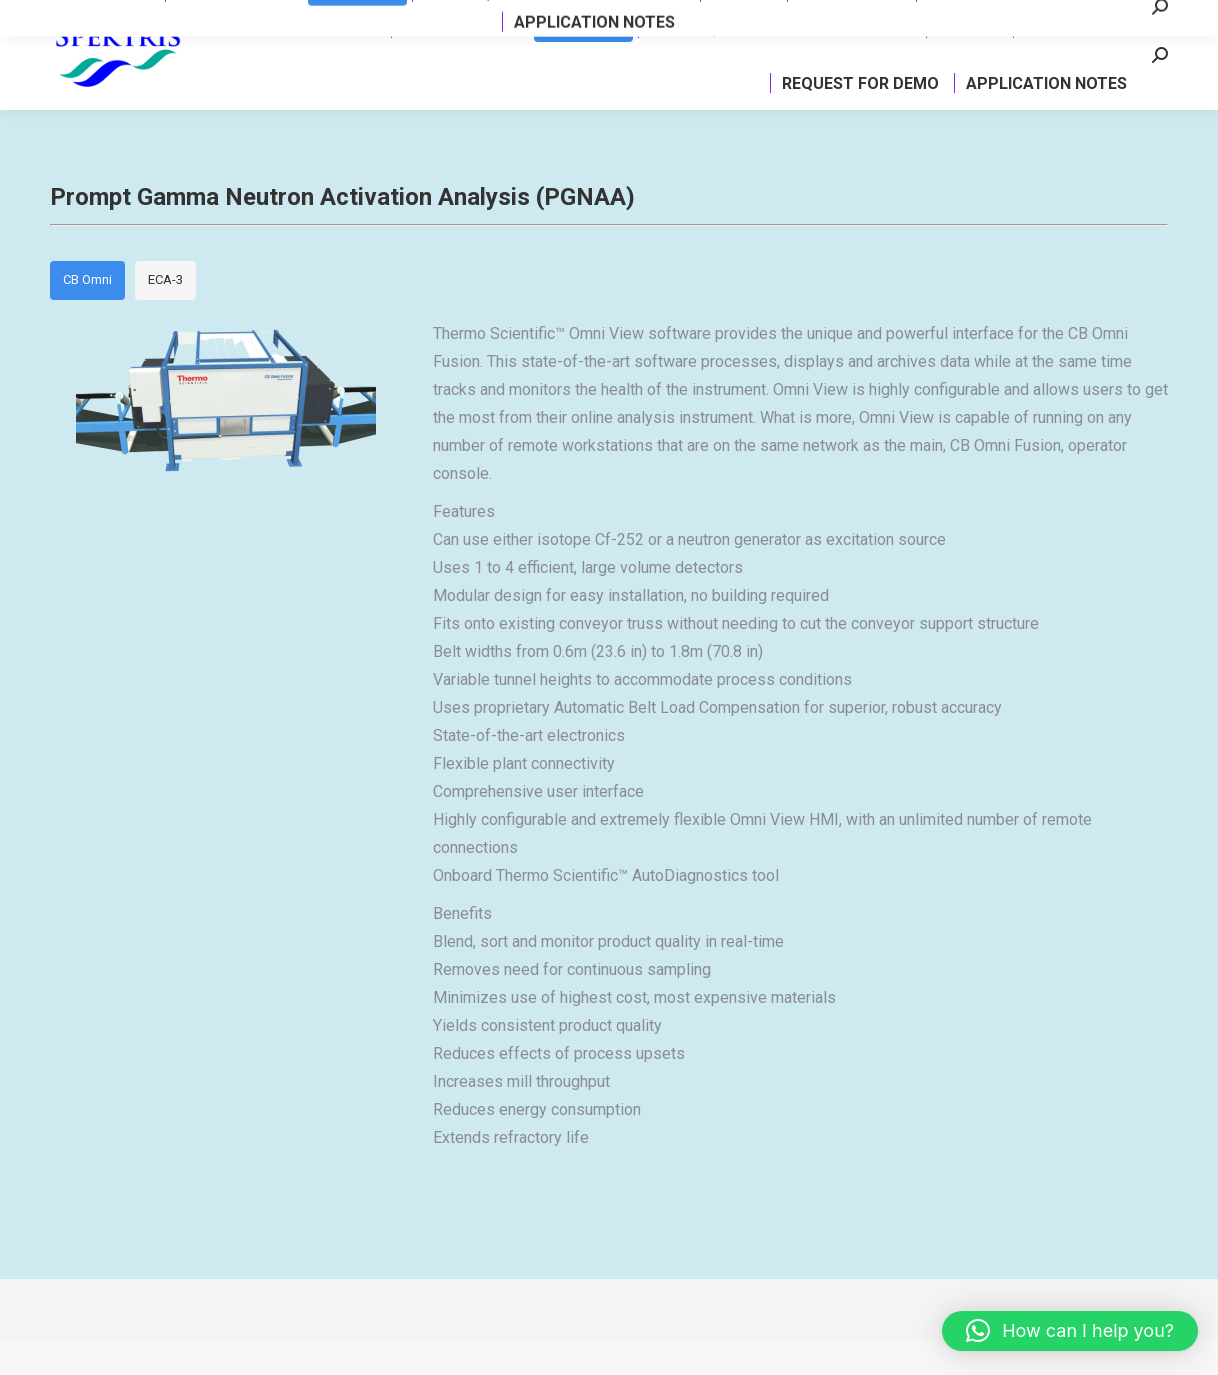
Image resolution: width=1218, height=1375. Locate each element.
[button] (1070, 1331)
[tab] (87, 316)
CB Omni (87, 315)
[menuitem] (352, 64)
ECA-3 (165, 315)
